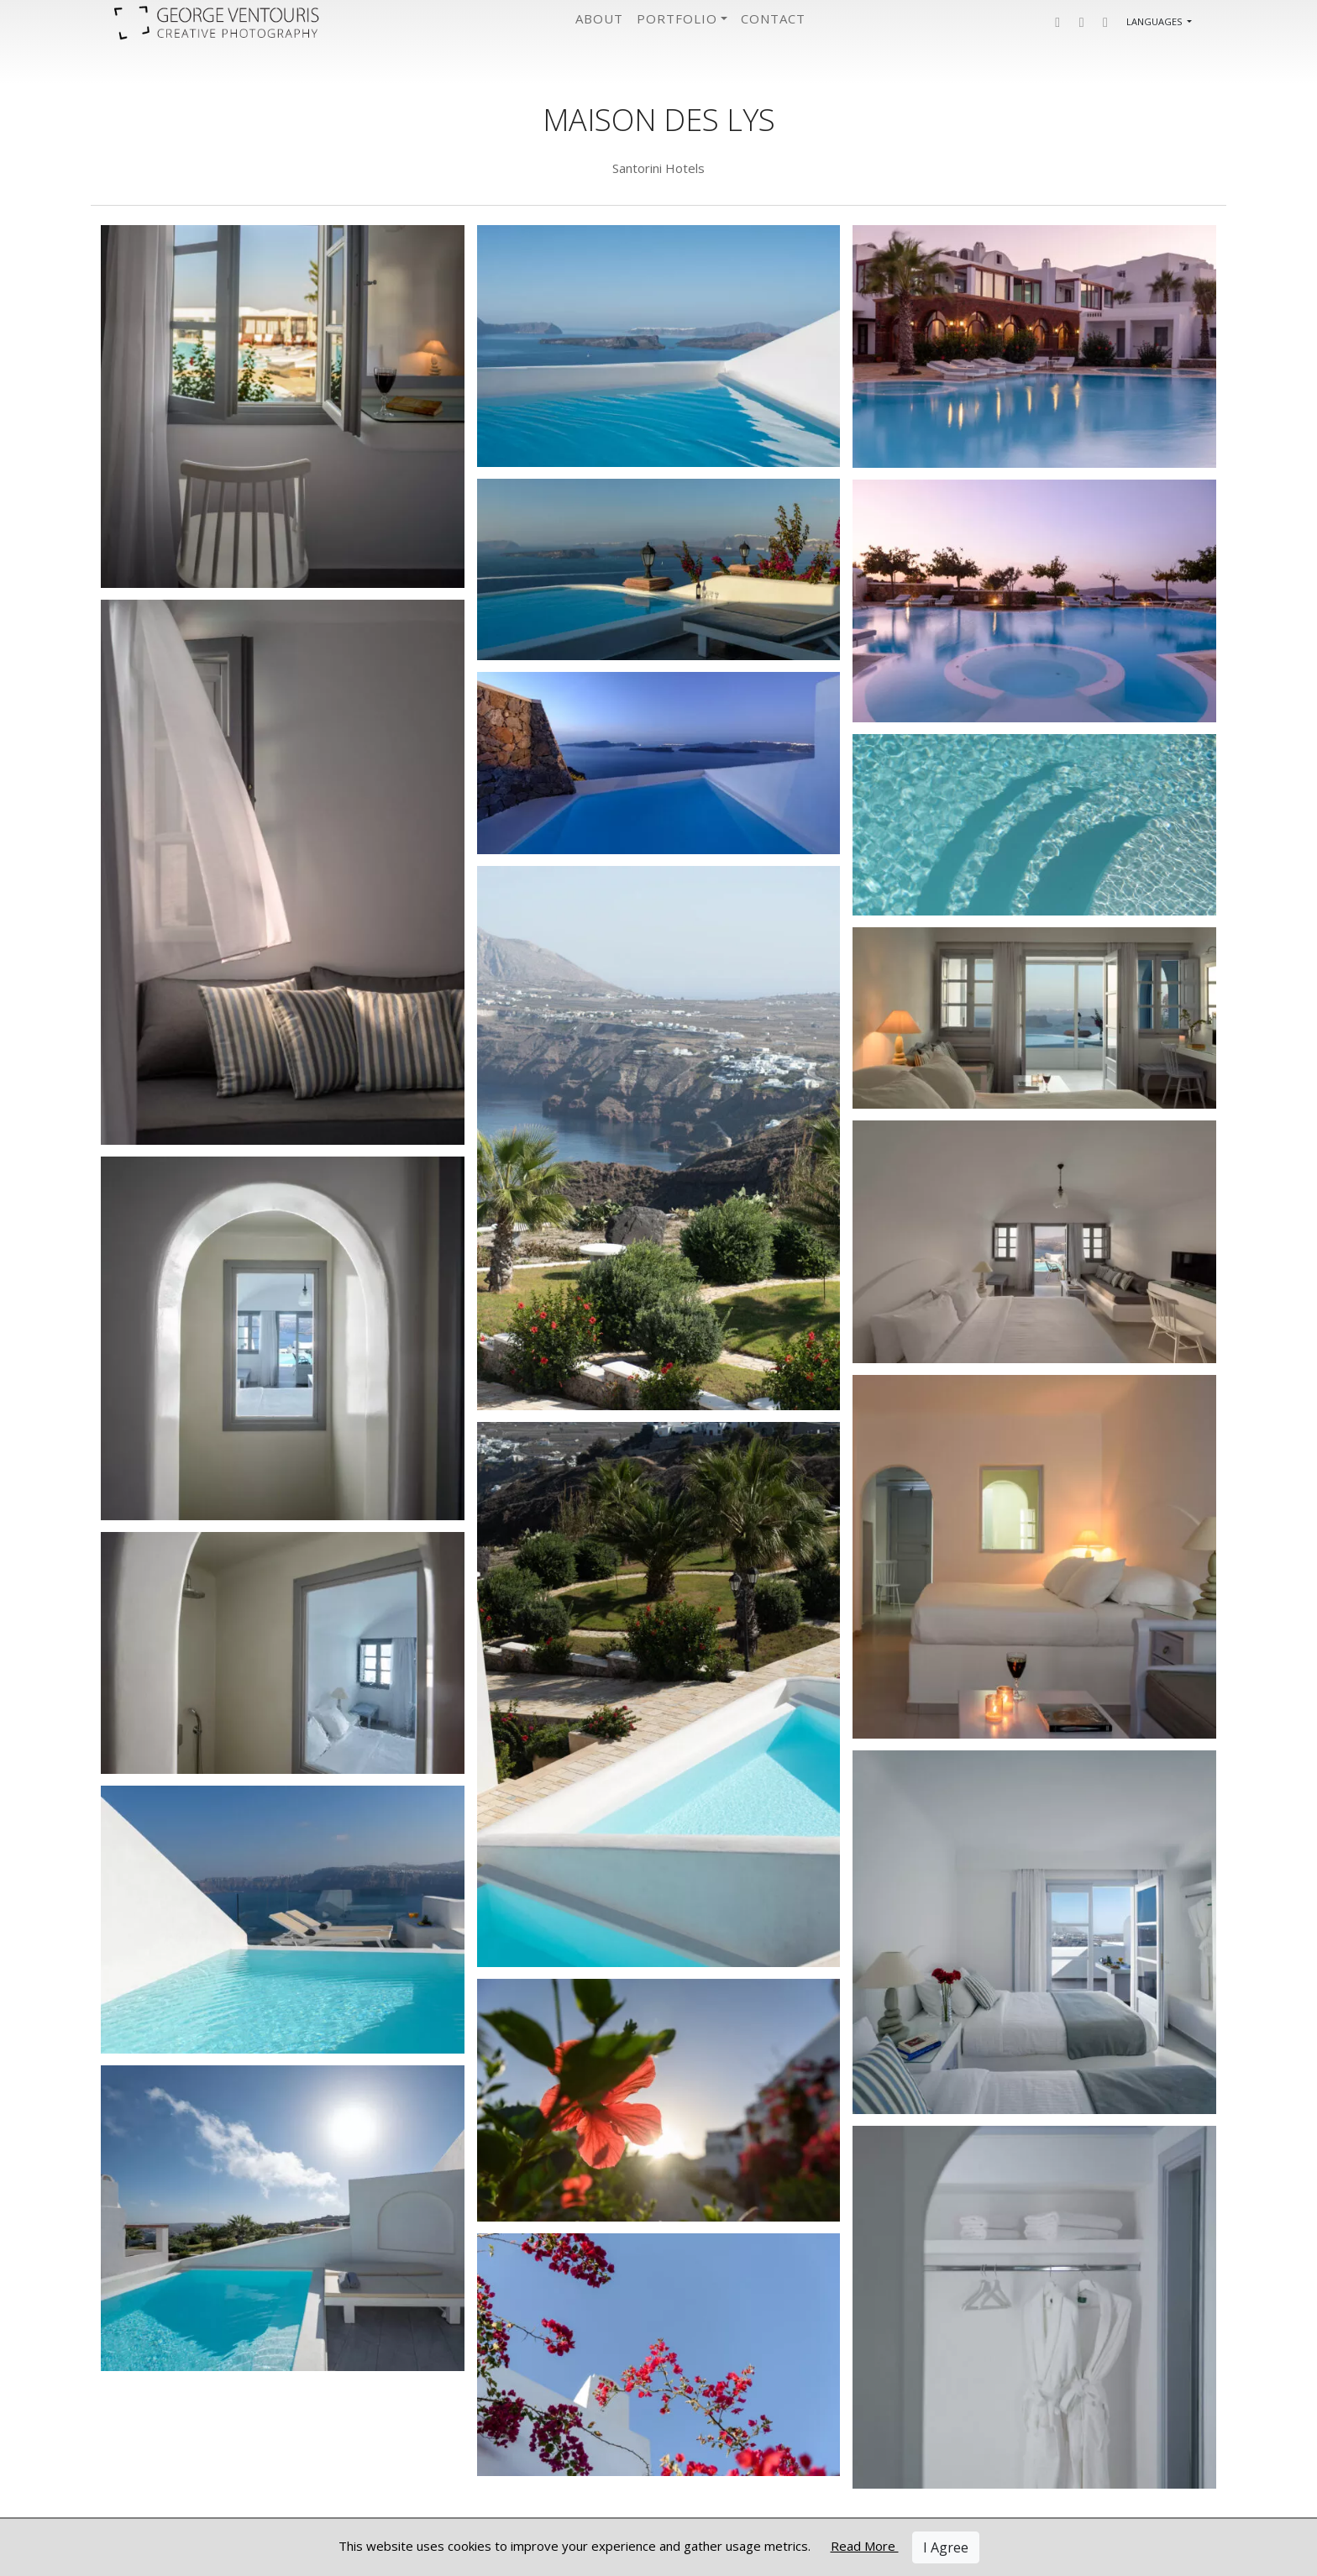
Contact (773, 18)
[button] (1057, 22)
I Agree (945, 2547)
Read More (865, 2545)
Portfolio (677, 18)
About (599, 18)
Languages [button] (1155, 21)
